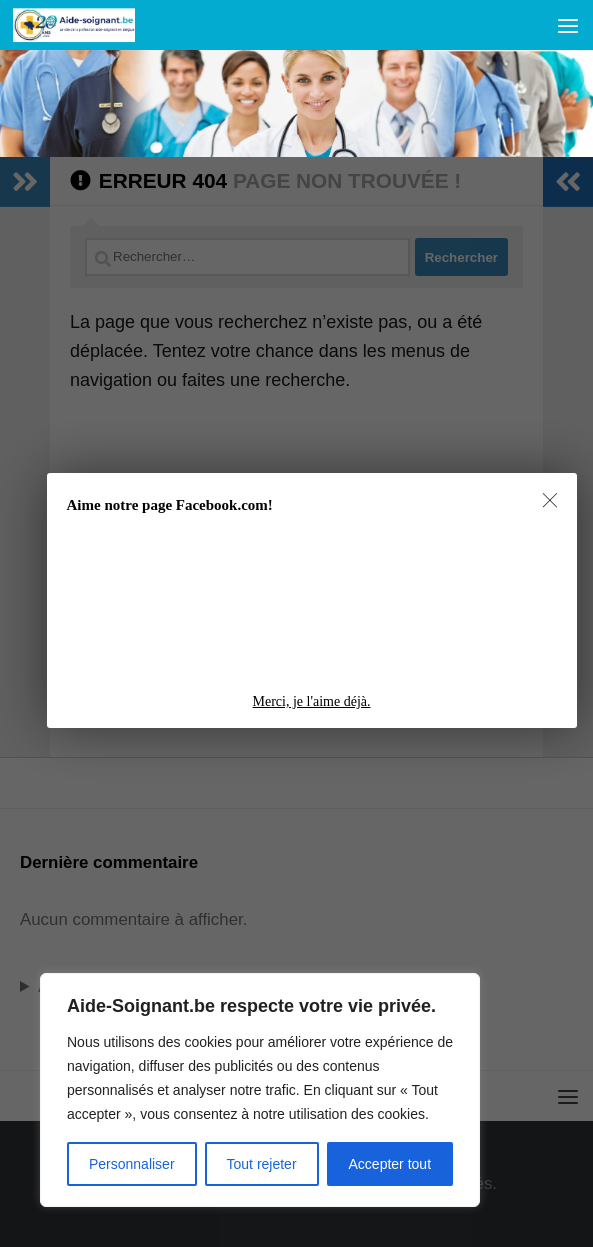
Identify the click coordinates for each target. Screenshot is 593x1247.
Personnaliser (132, 1164)
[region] (260, 1090)
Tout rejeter (262, 1164)
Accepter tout (390, 1164)
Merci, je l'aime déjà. (312, 701)
